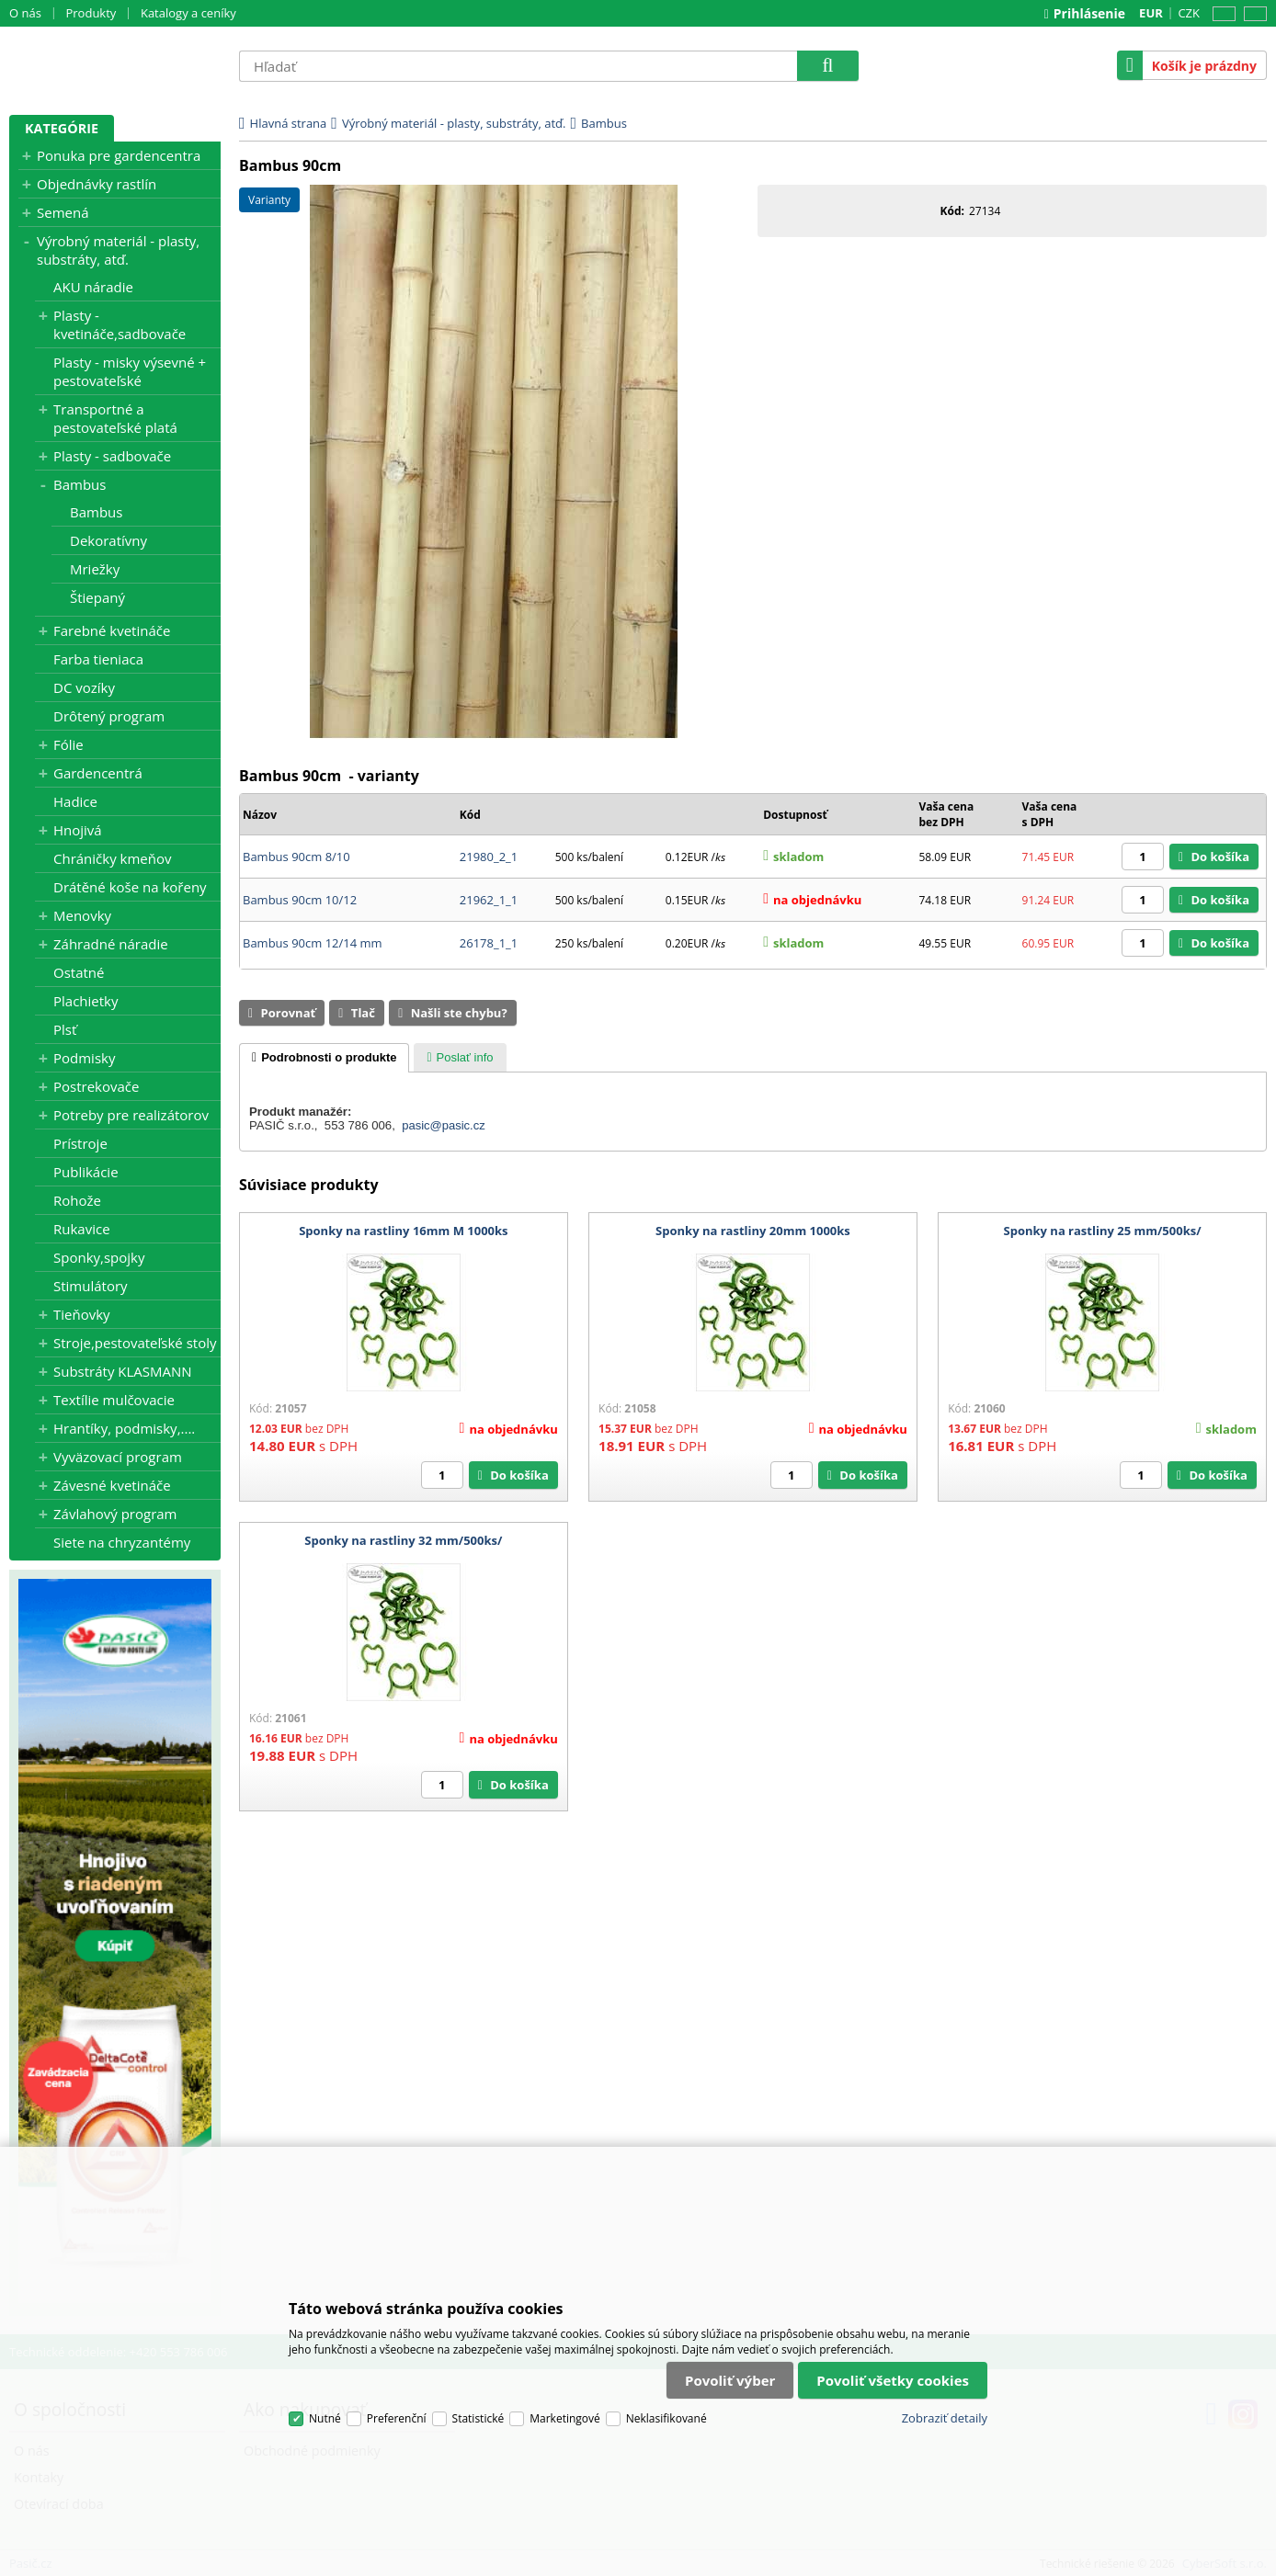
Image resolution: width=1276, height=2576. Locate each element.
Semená (63, 212)
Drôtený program (109, 716)
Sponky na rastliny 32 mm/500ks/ (403, 1540)
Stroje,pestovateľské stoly (135, 1342)
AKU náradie (93, 287)
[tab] (324, 1057)
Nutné (325, 2418)
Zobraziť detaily (944, 2418)
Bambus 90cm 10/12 (300, 899)
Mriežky (95, 569)
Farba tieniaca (98, 659)
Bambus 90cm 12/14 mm (312, 943)
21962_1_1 (489, 899)
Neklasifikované (666, 2418)
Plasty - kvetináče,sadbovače (119, 324)
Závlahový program (115, 1513)
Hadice (75, 801)
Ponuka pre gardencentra (118, 155)
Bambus (79, 484)
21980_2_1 (489, 856)
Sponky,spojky (98, 1257)
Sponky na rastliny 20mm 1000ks (752, 1230)
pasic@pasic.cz (443, 1125)
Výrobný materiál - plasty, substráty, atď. (118, 250)
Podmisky (84, 1058)
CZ (1220, 14)
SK (1252, 14)
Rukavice (81, 1229)
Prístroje (80, 1143)
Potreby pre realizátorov (131, 1115)
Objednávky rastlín (96, 184)
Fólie (68, 744)
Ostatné (78, 972)
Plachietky (85, 1001)
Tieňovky (81, 1314)
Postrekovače (96, 1086)
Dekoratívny (108, 540)
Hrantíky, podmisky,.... (124, 1428)
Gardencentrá (97, 773)
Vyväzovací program (117, 1456)
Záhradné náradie (110, 944)
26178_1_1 (489, 943)
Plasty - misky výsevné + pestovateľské (129, 371)
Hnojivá (77, 830)
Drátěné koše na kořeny (130, 887)
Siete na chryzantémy (121, 1542)
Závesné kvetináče (112, 1485)
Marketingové (565, 2418)
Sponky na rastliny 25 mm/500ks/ (1103, 1230)
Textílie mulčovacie (114, 1399)
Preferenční (397, 2418)
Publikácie (86, 1172)
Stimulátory (90, 1286)
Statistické (478, 2418)
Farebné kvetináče (111, 630)
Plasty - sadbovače (112, 456)
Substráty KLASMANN (122, 1371)
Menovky (82, 915)
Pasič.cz (115, 65)
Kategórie (61, 128)
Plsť (64, 1029)
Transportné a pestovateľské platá (115, 418)
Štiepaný (97, 597)
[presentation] (324, 1058)
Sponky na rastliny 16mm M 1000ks (403, 1230)
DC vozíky (84, 687)
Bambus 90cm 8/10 (296, 856)
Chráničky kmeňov (112, 858)
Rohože (77, 1200)
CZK (1189, 13)
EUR (1151, 13)
